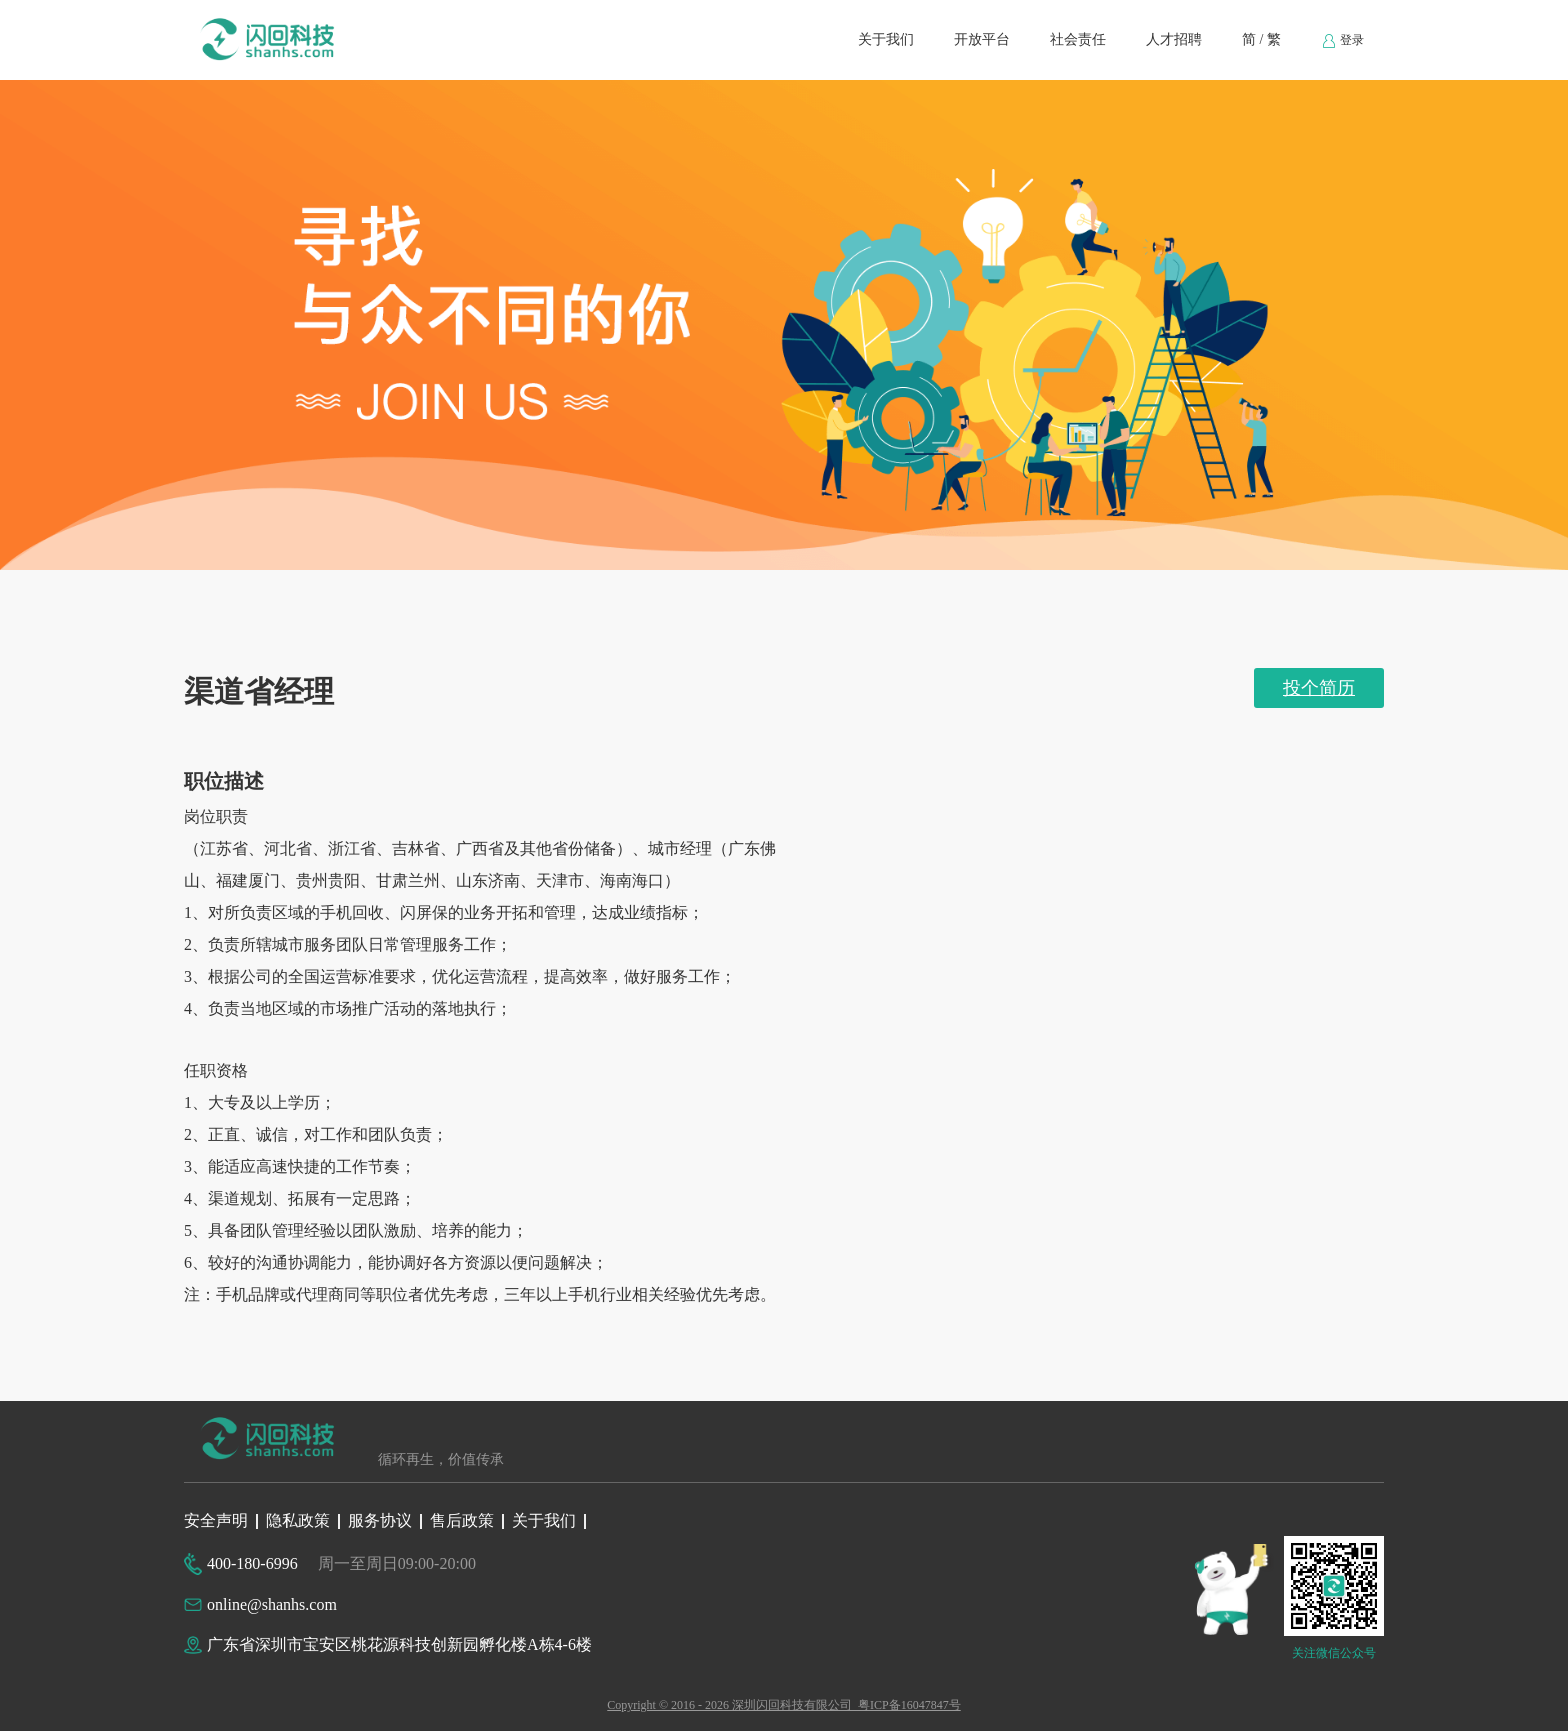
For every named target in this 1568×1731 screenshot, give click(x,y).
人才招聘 (1174, 39)
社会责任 (1078, 39)
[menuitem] (886, 40)
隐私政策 (298, 1520)
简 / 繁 (1261, 39)
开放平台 (982, 39)
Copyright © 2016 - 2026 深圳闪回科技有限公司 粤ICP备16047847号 (783, 1705)
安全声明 (216, 1520)
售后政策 (462, 1520)
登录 (1342, 41)
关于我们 (886, 39)
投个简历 (1319, 688)
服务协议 (380, 1520)
